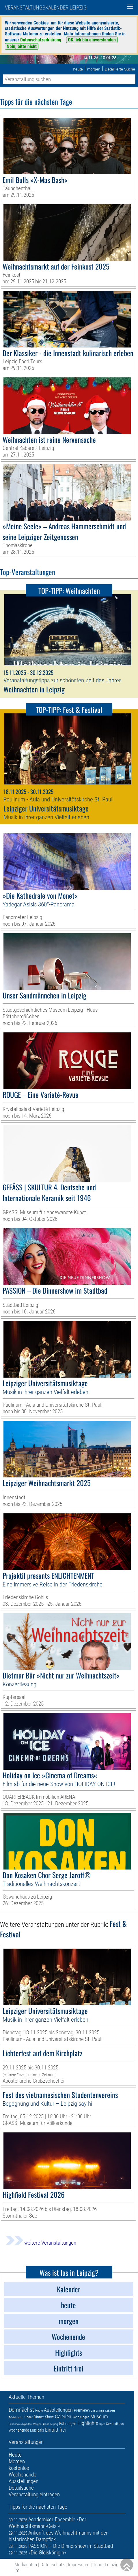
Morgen (37, 2424)
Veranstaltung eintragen (34, 2494)
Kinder (28, 2417)
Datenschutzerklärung (40, 40)
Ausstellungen (58, 2410)
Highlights (87, 2423)
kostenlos (19, 2468)
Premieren (82, 2410)
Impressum (78, 2564)
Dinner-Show (44, 2417)
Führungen (67, 2423)
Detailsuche (21, 2488)
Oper (102, 2424)
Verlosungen (80, 2417)
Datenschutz (52, 2564)
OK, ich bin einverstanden (92, 40)
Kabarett (110, 2410)
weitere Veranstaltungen (41, 2242)
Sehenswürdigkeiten (20, 2424)
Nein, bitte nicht (22, 46)
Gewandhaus (115, 2424)
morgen (93, 69)
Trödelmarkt (16, 2417)
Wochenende (19, 2430)
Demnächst (21, 2409)
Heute (39, 2411)
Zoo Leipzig (97, 2410)
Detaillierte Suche (120, 69)
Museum (99, 2416)
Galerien (63, 2416)
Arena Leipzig (50, 2424)
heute (78, 69)
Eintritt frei (55, 2430)
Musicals (37, 2430)
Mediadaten (25, 2564)
